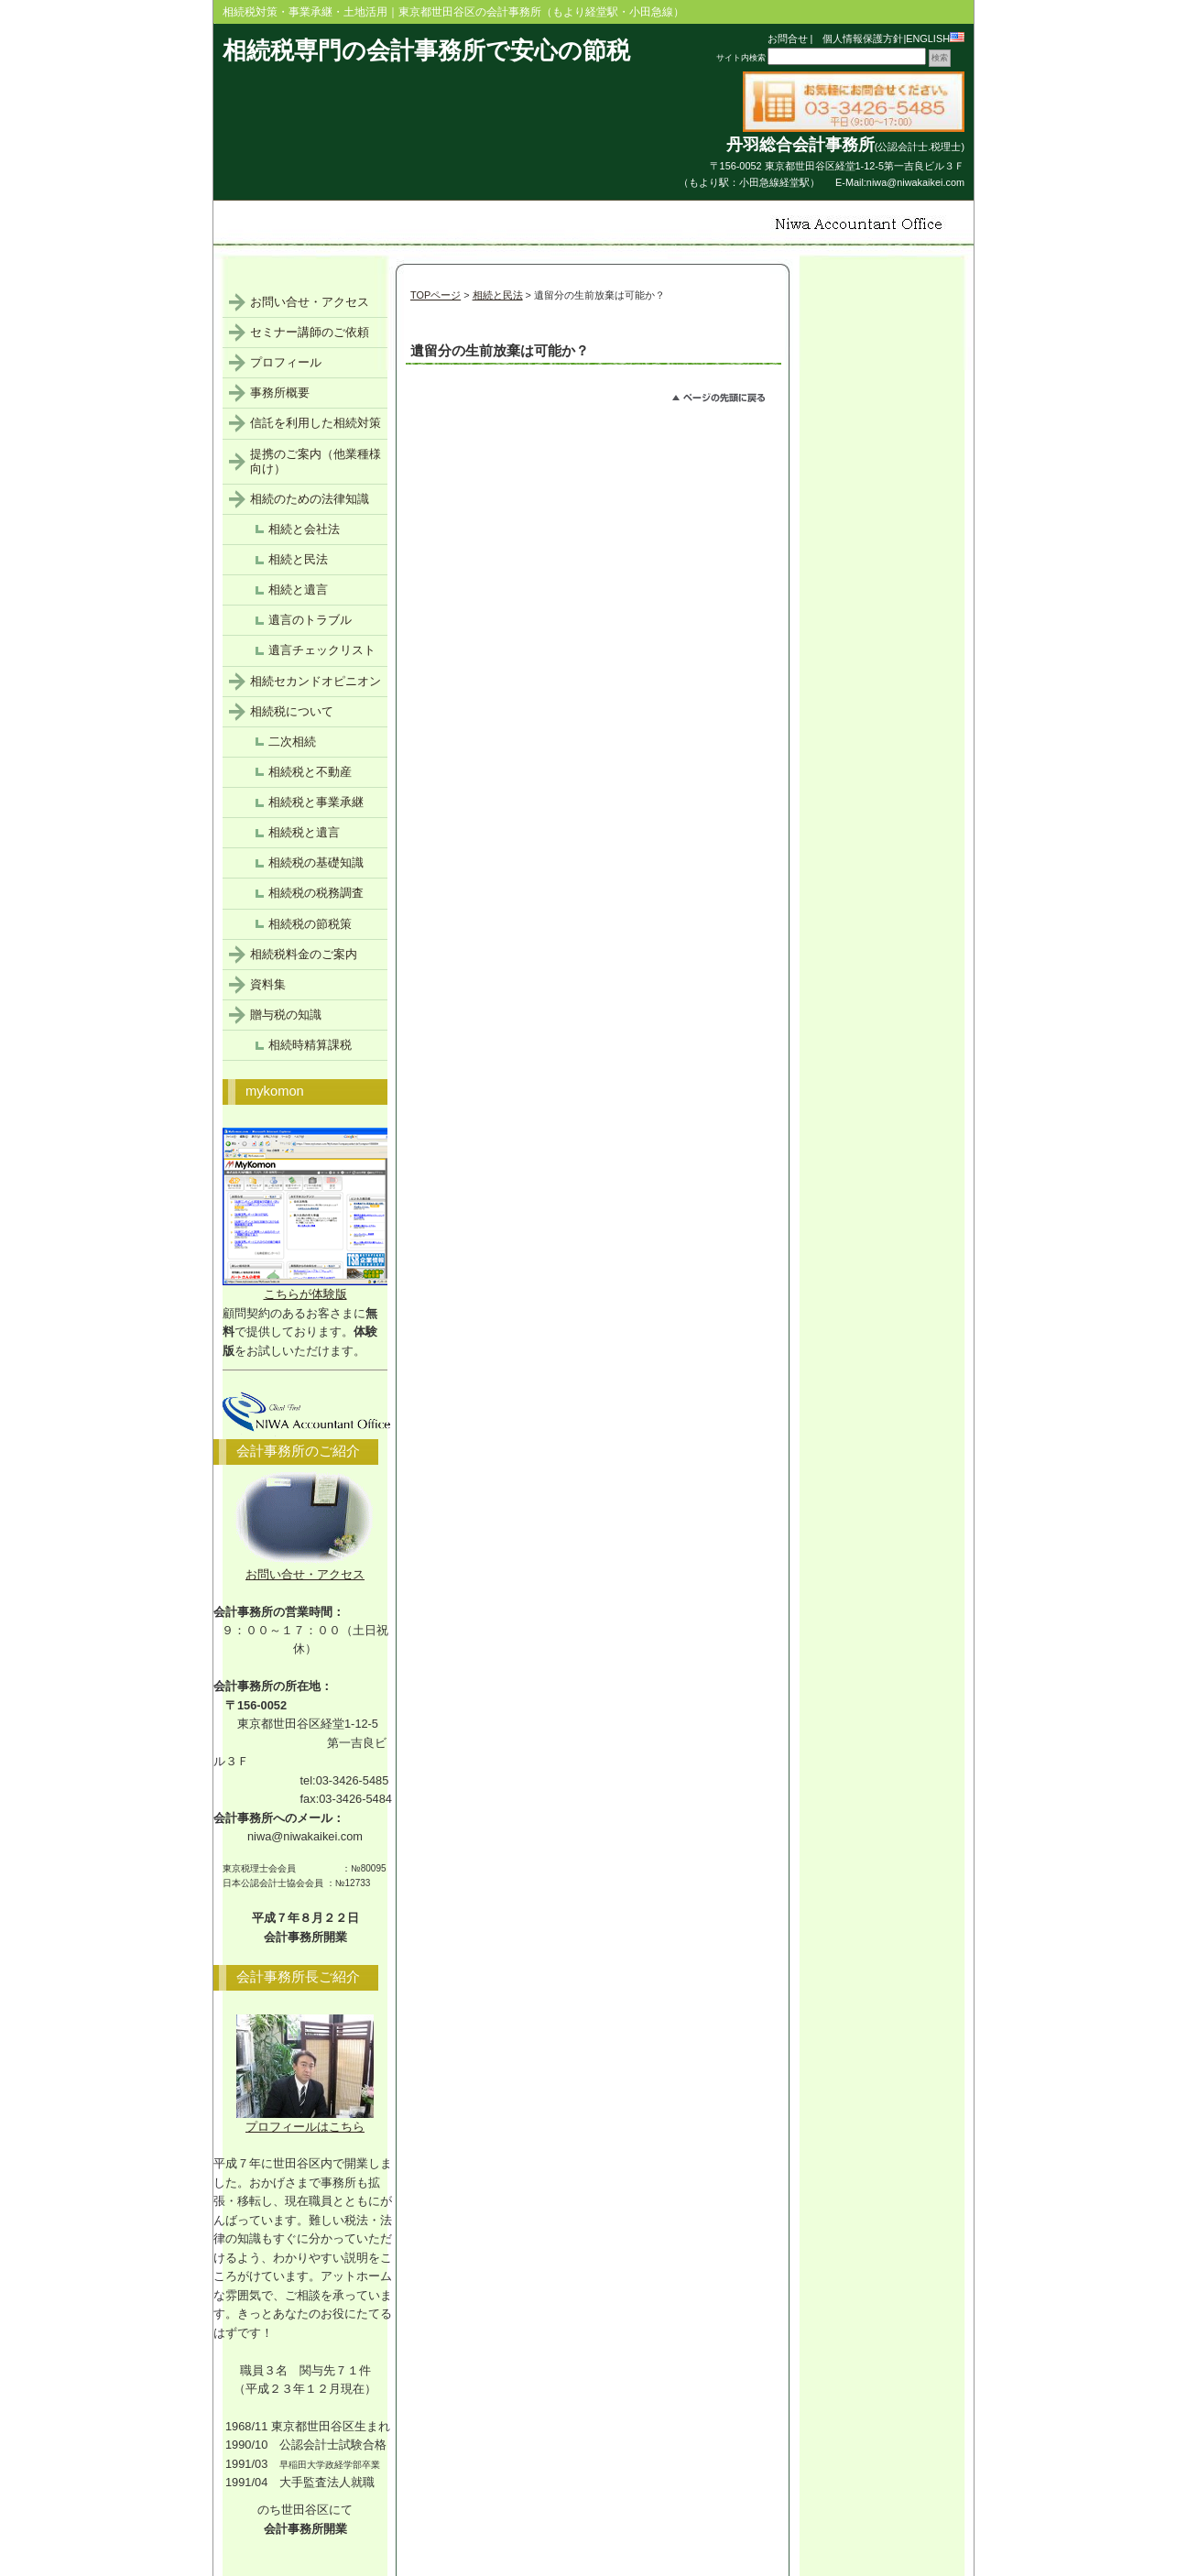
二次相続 (292, 741)
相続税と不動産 (310, 772)
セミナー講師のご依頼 (309, 332)
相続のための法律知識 (309, 499)
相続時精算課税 (310, 1045)
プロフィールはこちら (305, 2120)
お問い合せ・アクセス (309, 302)
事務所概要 (280, 392)
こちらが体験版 (314, 1287)
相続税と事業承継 (316, 802)
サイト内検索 (741, 57)
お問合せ (788, 38)
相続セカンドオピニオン (315, 681)
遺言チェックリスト (322, 650)
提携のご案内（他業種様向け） (315, 461)
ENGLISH (935, 38)
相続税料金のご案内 (303, 954)
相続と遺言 (298, 589)
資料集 (268, 984)
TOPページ (435, 294)
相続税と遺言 (304, 832)
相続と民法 (498, 294)
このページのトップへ (726, 400)
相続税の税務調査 (316, 893)
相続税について (291, 711)
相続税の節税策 (310, 924)
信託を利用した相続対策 (315, 423)
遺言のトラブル (310, 620)
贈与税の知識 (285, 1014)
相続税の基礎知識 (316, 862)
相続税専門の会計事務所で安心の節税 (426, 50)
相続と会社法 (304, 529)
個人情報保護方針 (857, 38)
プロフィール (285, 362)
